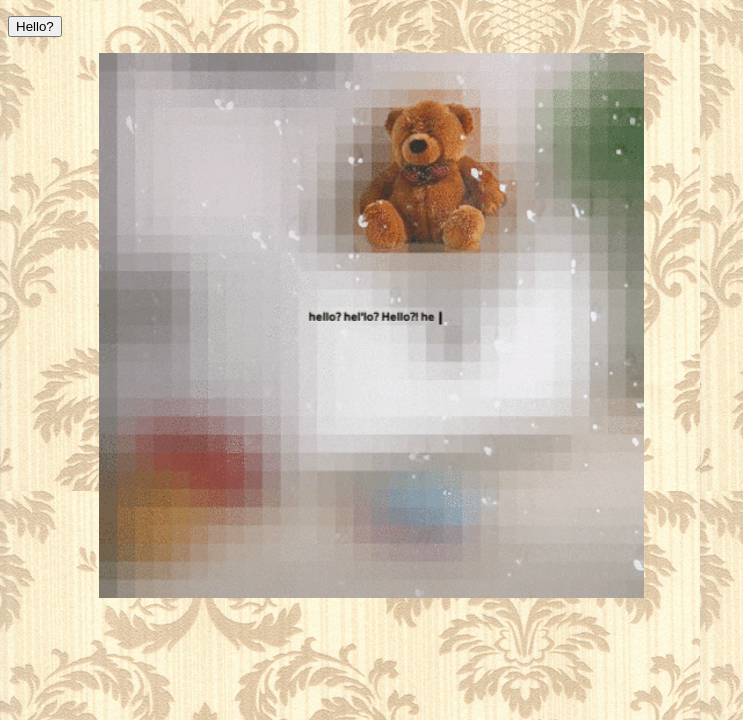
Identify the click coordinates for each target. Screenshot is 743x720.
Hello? (35, 26)
